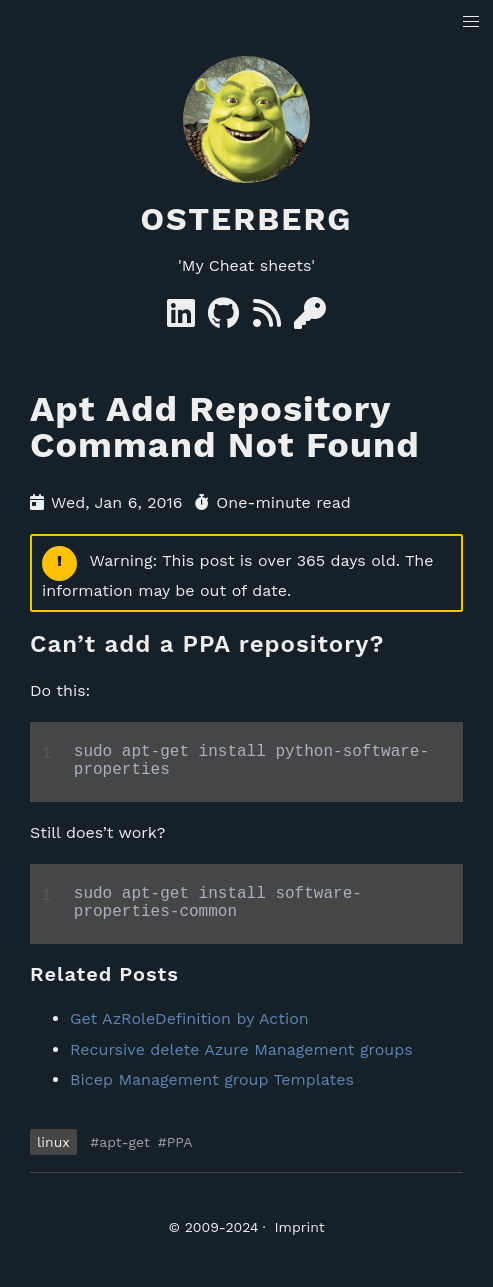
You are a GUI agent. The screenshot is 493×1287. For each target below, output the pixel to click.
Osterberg (247, 219)
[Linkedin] (183, 319)
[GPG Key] (310, 319)
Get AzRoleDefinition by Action (189, 1034)
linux (53, 1158)
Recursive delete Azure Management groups (241, 1065)
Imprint (300, 1243)
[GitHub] (226, 319)
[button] (471, 22)
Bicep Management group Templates (212, 1095)
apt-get (124, 1158)
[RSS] (269, 319)
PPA (180, 1158)
